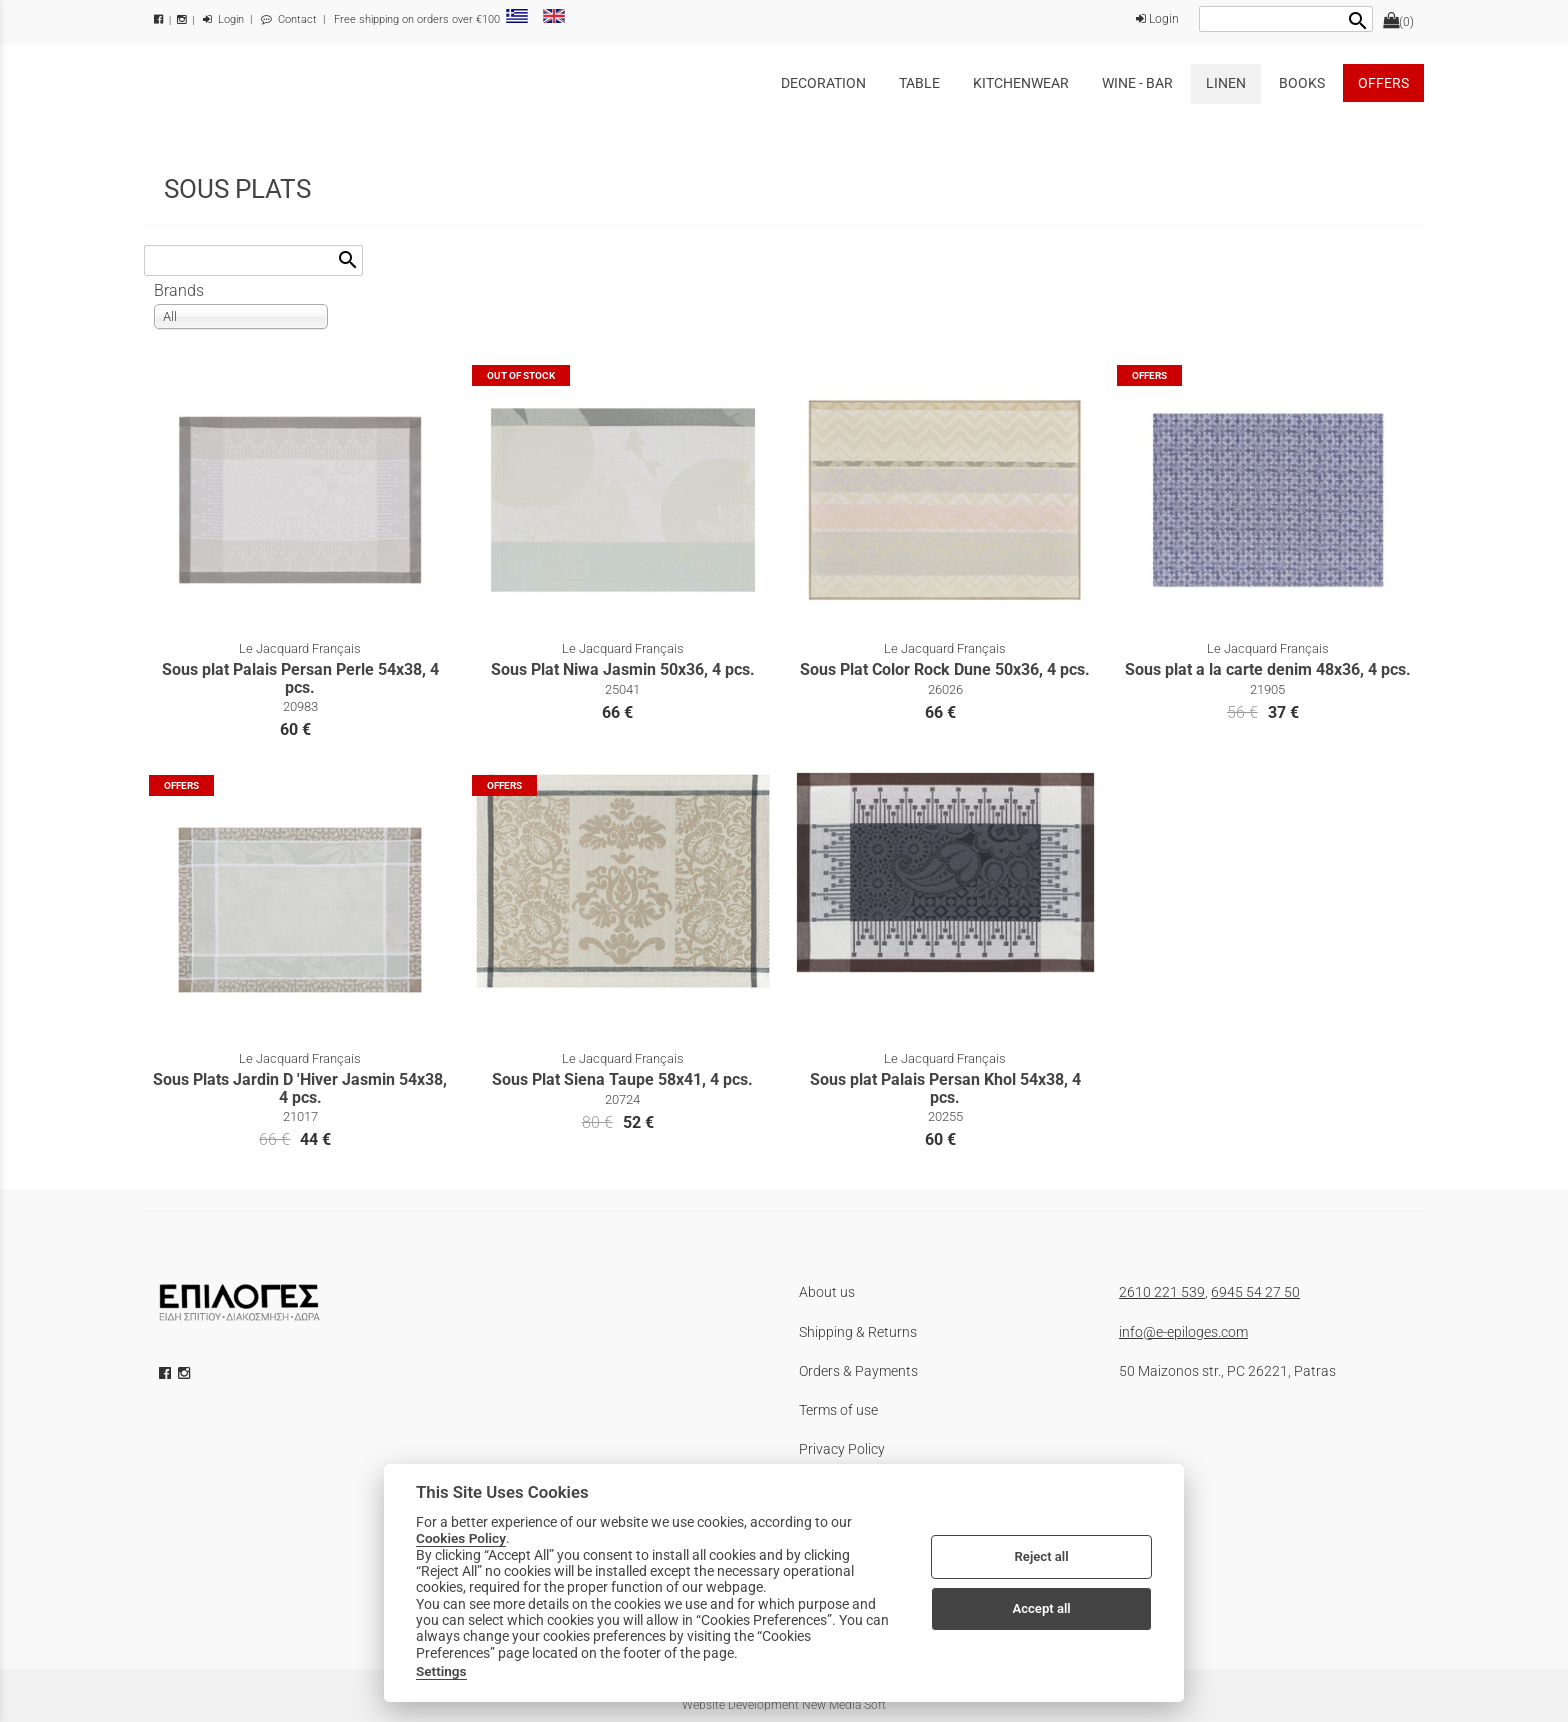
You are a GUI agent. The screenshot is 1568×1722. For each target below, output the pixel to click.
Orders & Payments (858, 1371)
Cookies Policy (461, 1538)
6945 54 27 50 (1255, 1292)
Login (223, 19)
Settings (441, 1671)
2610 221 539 (1162, 1292)
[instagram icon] (186, 1373)
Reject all (1042, 1556)
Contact (289, 19)
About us (827, 1292)
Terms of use (838, 1410)
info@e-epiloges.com (1183, 1332)
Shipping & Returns (858, 1332)
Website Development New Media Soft (784, 1705)
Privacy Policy (842, 1449)
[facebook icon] (167, 1373)
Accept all (1041, 1608)
